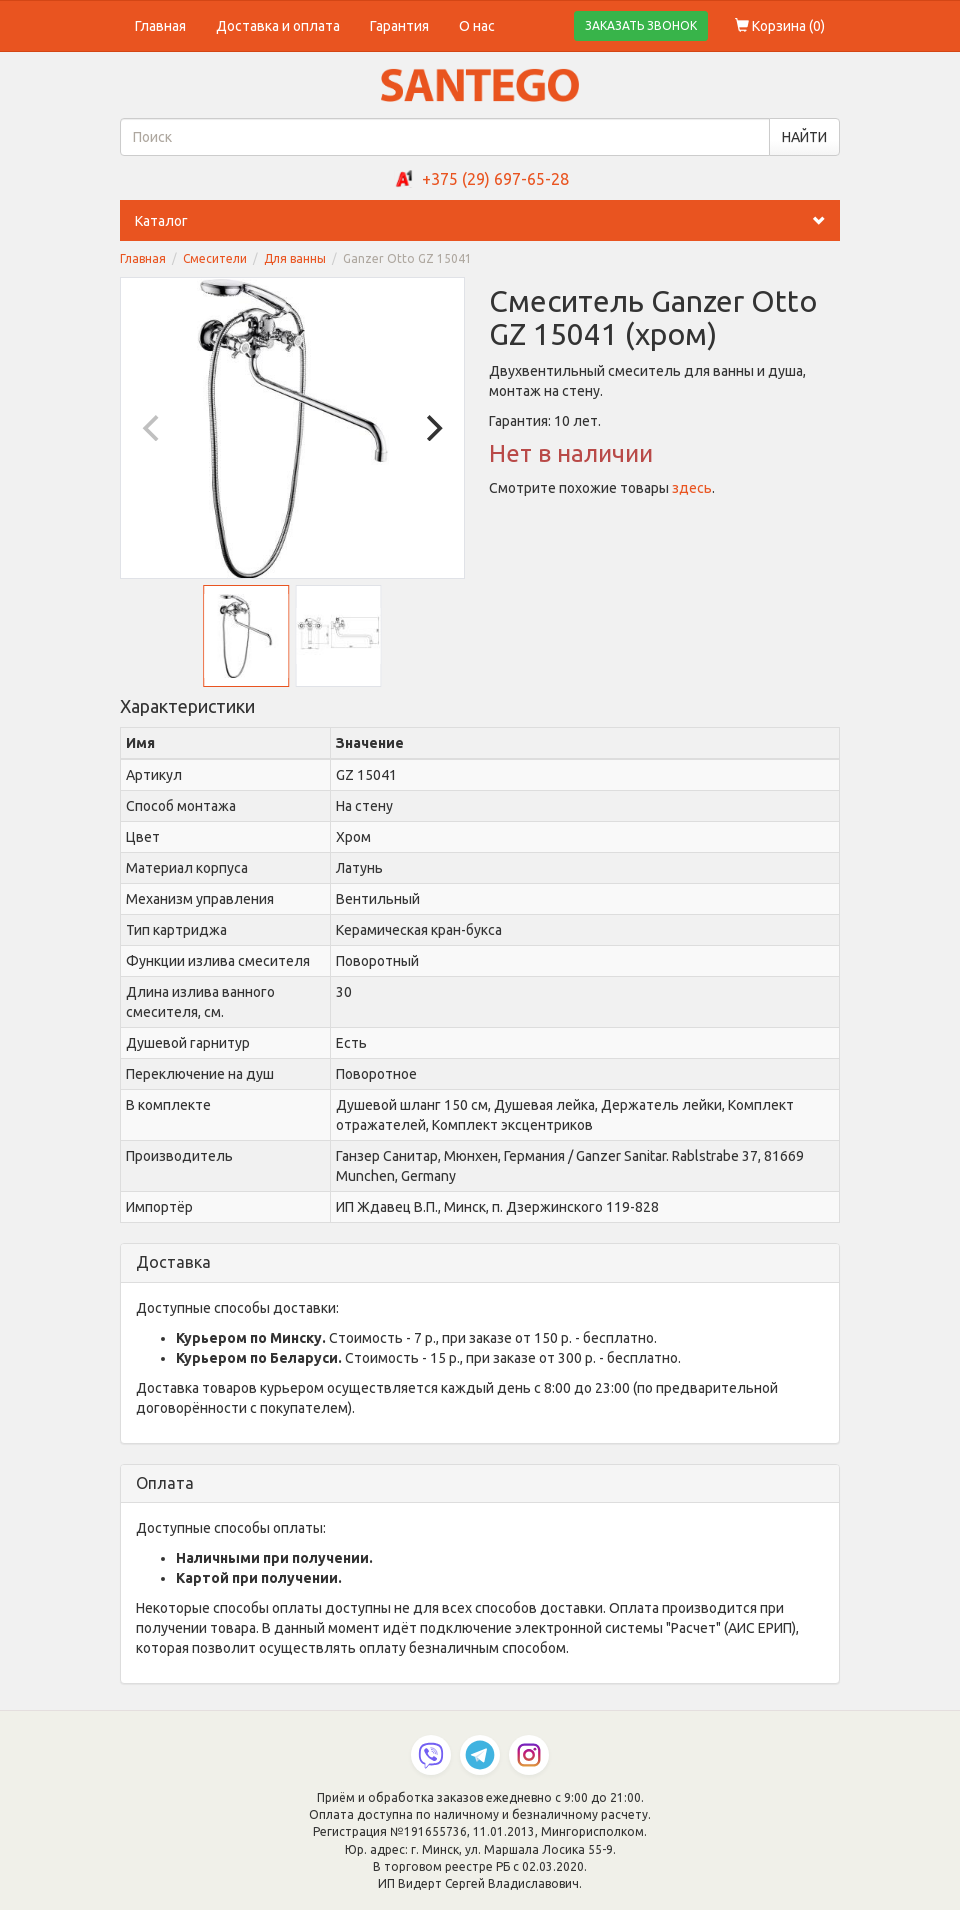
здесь (692, 488)
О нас (477, 26)
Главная (160, 26)
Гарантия (399, 26)
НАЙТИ (804, 137)
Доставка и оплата (278, 26)
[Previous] (153, 428)
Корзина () (780, 26)
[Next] (432, 428)
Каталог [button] (487, 221)
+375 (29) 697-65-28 (495, 179)
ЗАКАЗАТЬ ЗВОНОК (641, 25)
